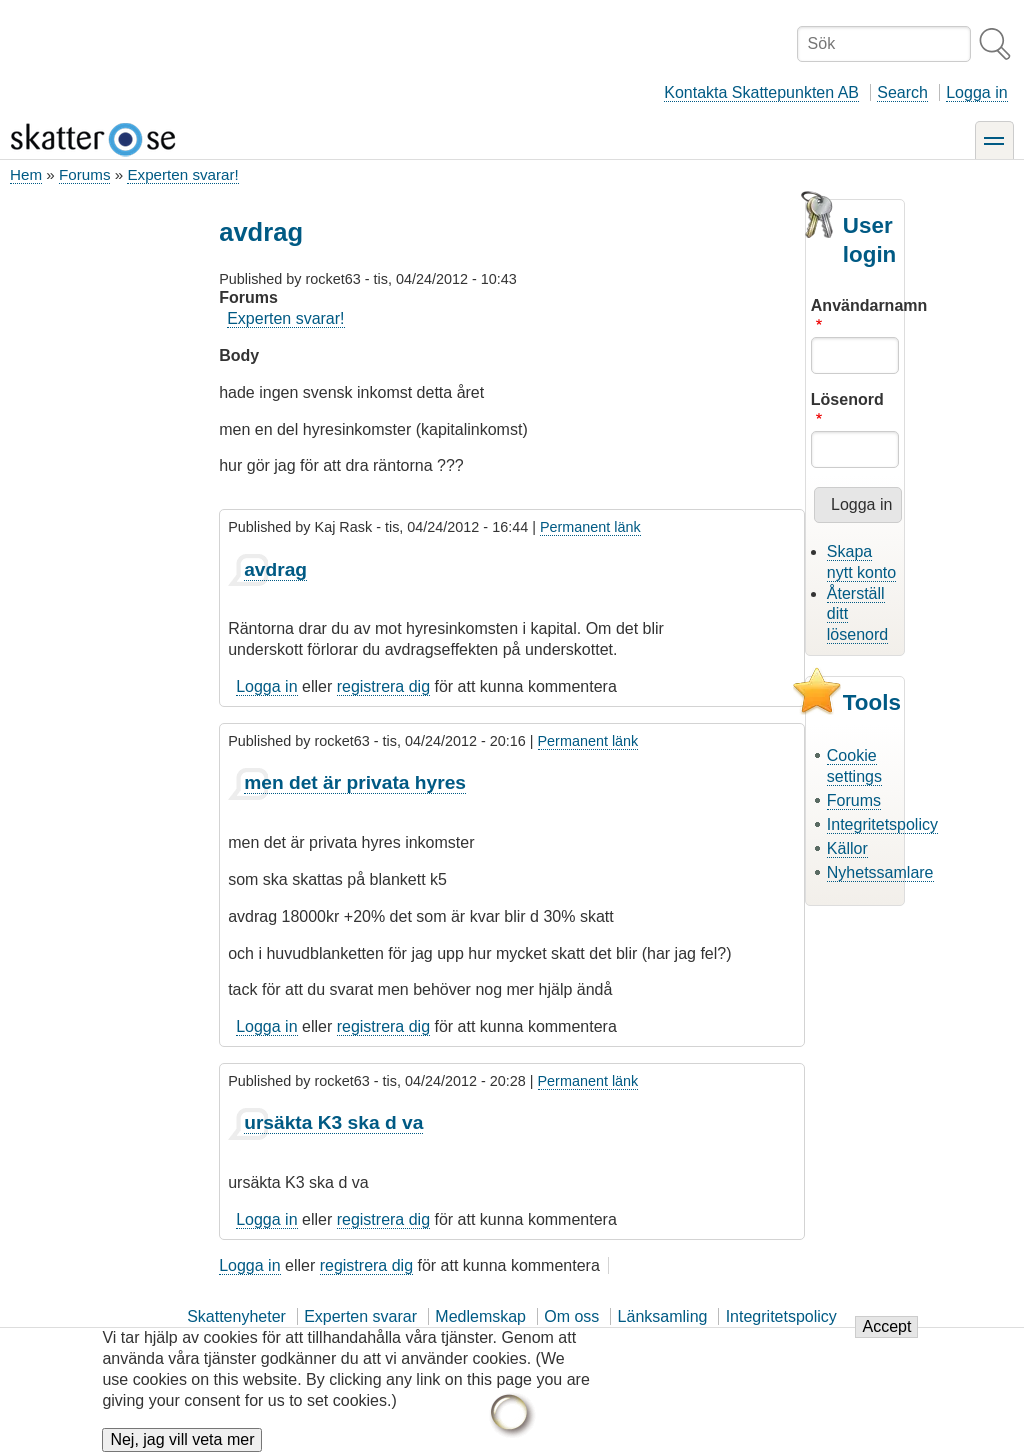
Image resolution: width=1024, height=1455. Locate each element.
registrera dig (383, 686)
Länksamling (663, 1316)
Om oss (571, 1316)
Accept (886, 1337)
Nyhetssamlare (880, 872)
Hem (26, 174)
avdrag (275, 569)
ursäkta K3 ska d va (333, 1122)
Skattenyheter (236, 1316)
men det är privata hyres (355, 782)
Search (902, 92)
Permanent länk (590, 527)
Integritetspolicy (882, 824)
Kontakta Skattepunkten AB (761, 92)
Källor (847, 848)
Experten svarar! (182, 174)
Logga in (976, 92)
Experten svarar (360, 1316)
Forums (84, 174)
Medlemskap (480, 1316)
